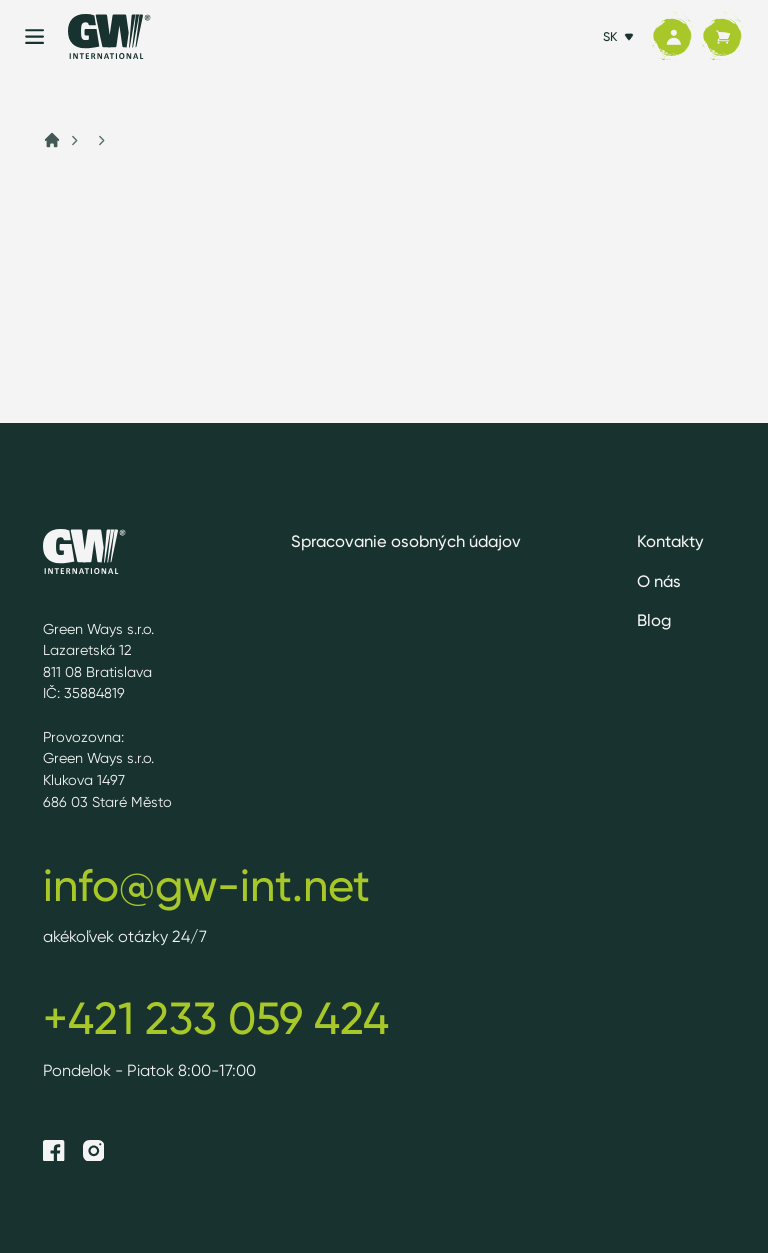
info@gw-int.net (206, 885)
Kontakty (670, 541)
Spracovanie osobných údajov (406, 541)
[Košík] (722, 37)
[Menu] (34, 36)
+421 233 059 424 (216, 1018)
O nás (659, 581)
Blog (654, 620)
